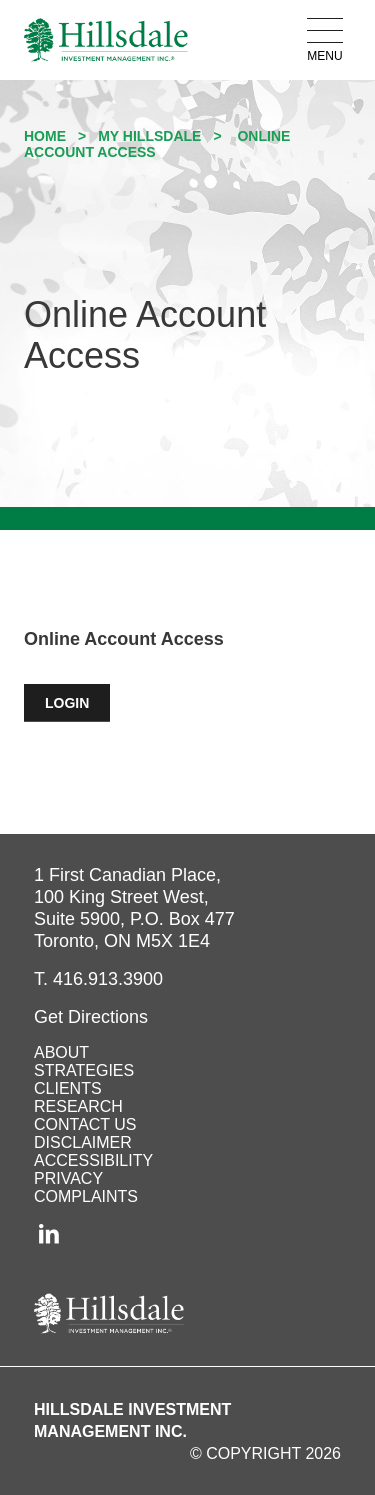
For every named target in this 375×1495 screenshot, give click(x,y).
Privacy (68, 1178)
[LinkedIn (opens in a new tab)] (49, 1233)
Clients (68, 1088)
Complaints (86, 1196)
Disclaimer (83, 1142)
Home (45, 136)
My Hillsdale (149, 136)
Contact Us (85, 1124)
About (61, 1052)
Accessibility (93, 1160)
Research (78, 1106)
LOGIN (77, 703)
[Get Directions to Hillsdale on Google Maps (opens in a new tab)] (91, 1017)
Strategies (84, 1070)
